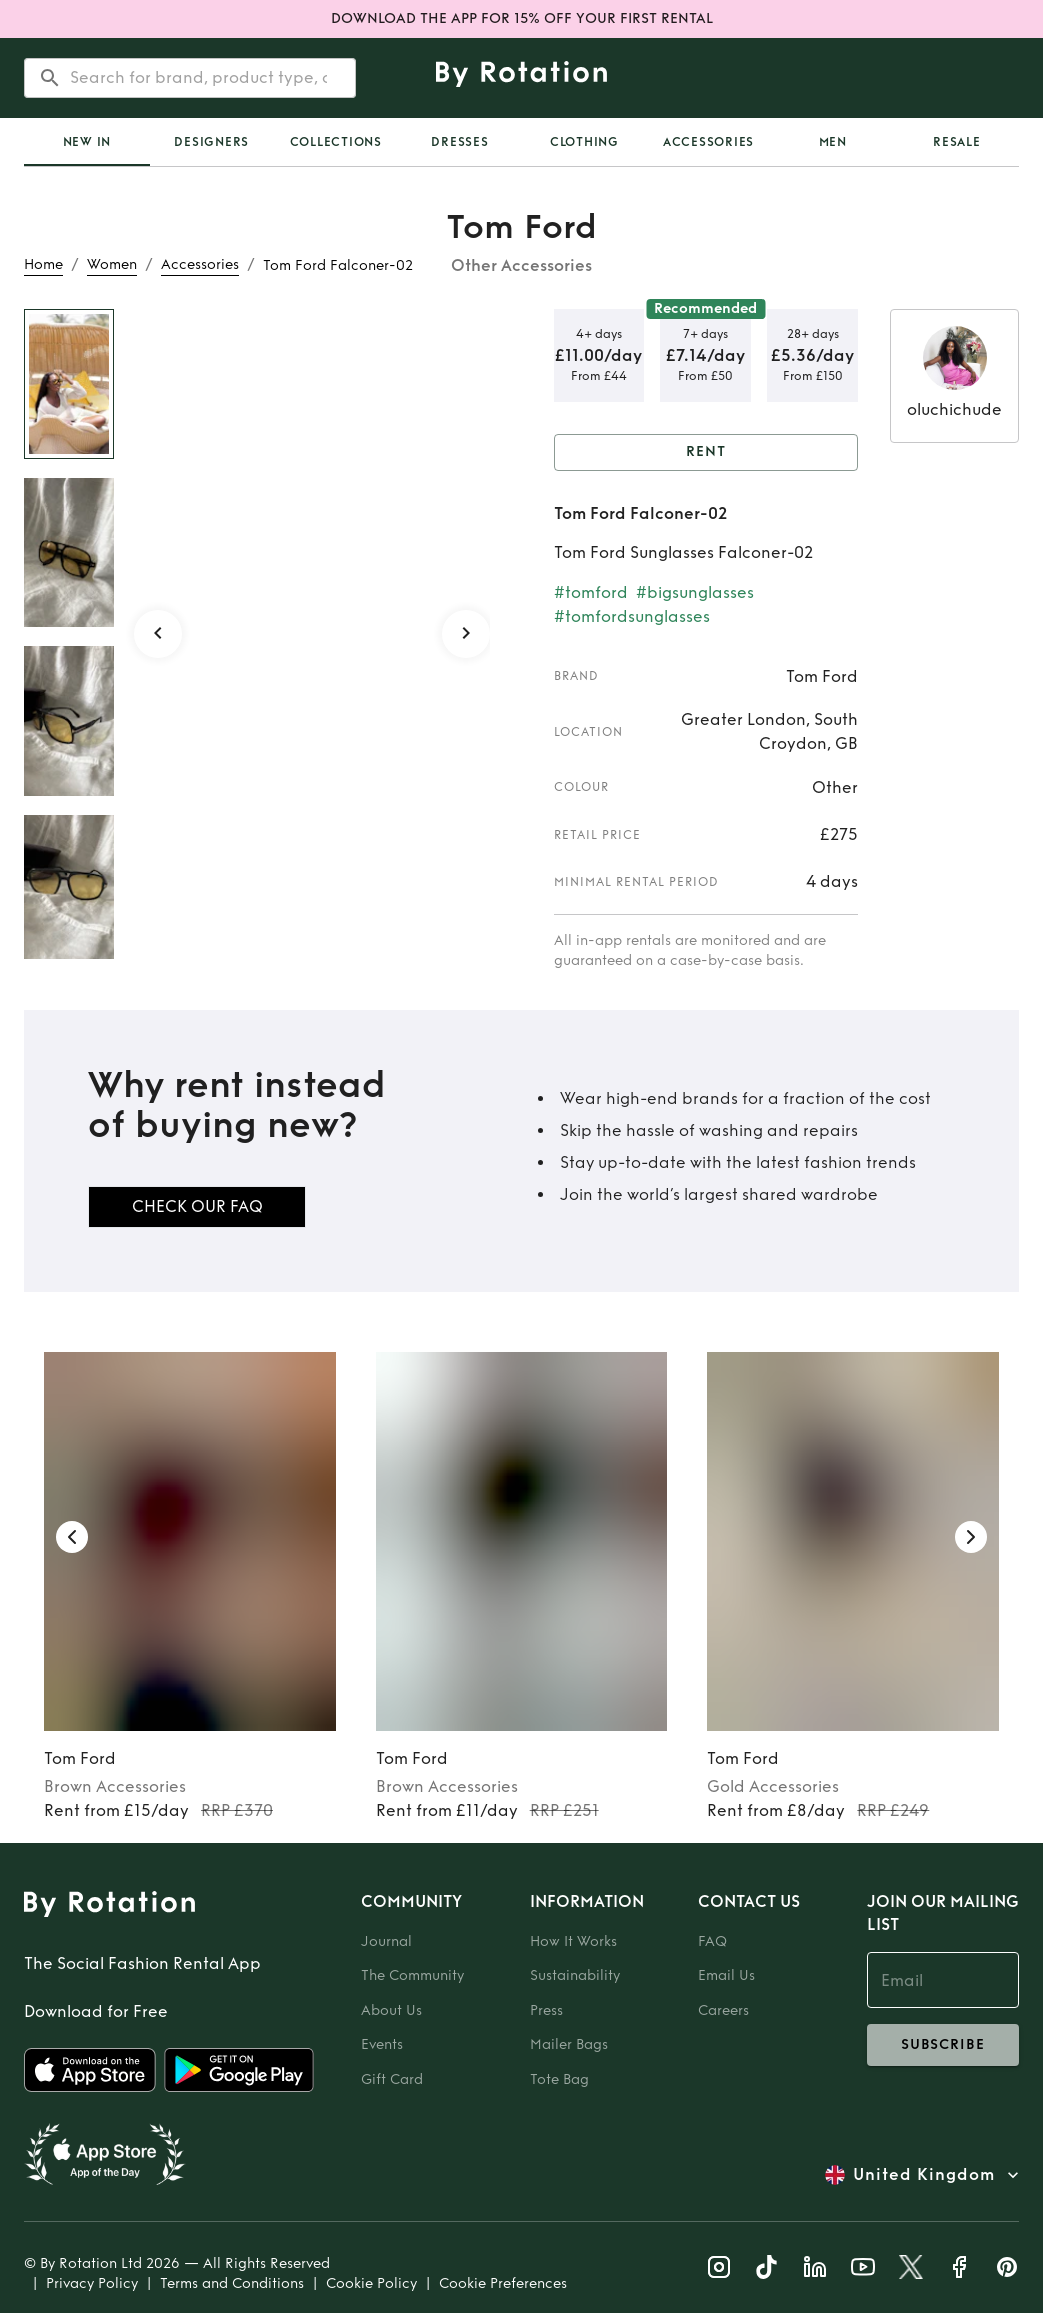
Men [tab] (833, 142)
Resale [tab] (957, 142)
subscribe (943, 2045)
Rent (706, 452)
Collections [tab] (336, 142)
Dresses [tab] (459, 142)
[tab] (87, 142)
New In (87, 142)
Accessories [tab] (708, 142)
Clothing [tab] (584, 142)
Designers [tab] (211, 142)
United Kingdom (924, 2175)
